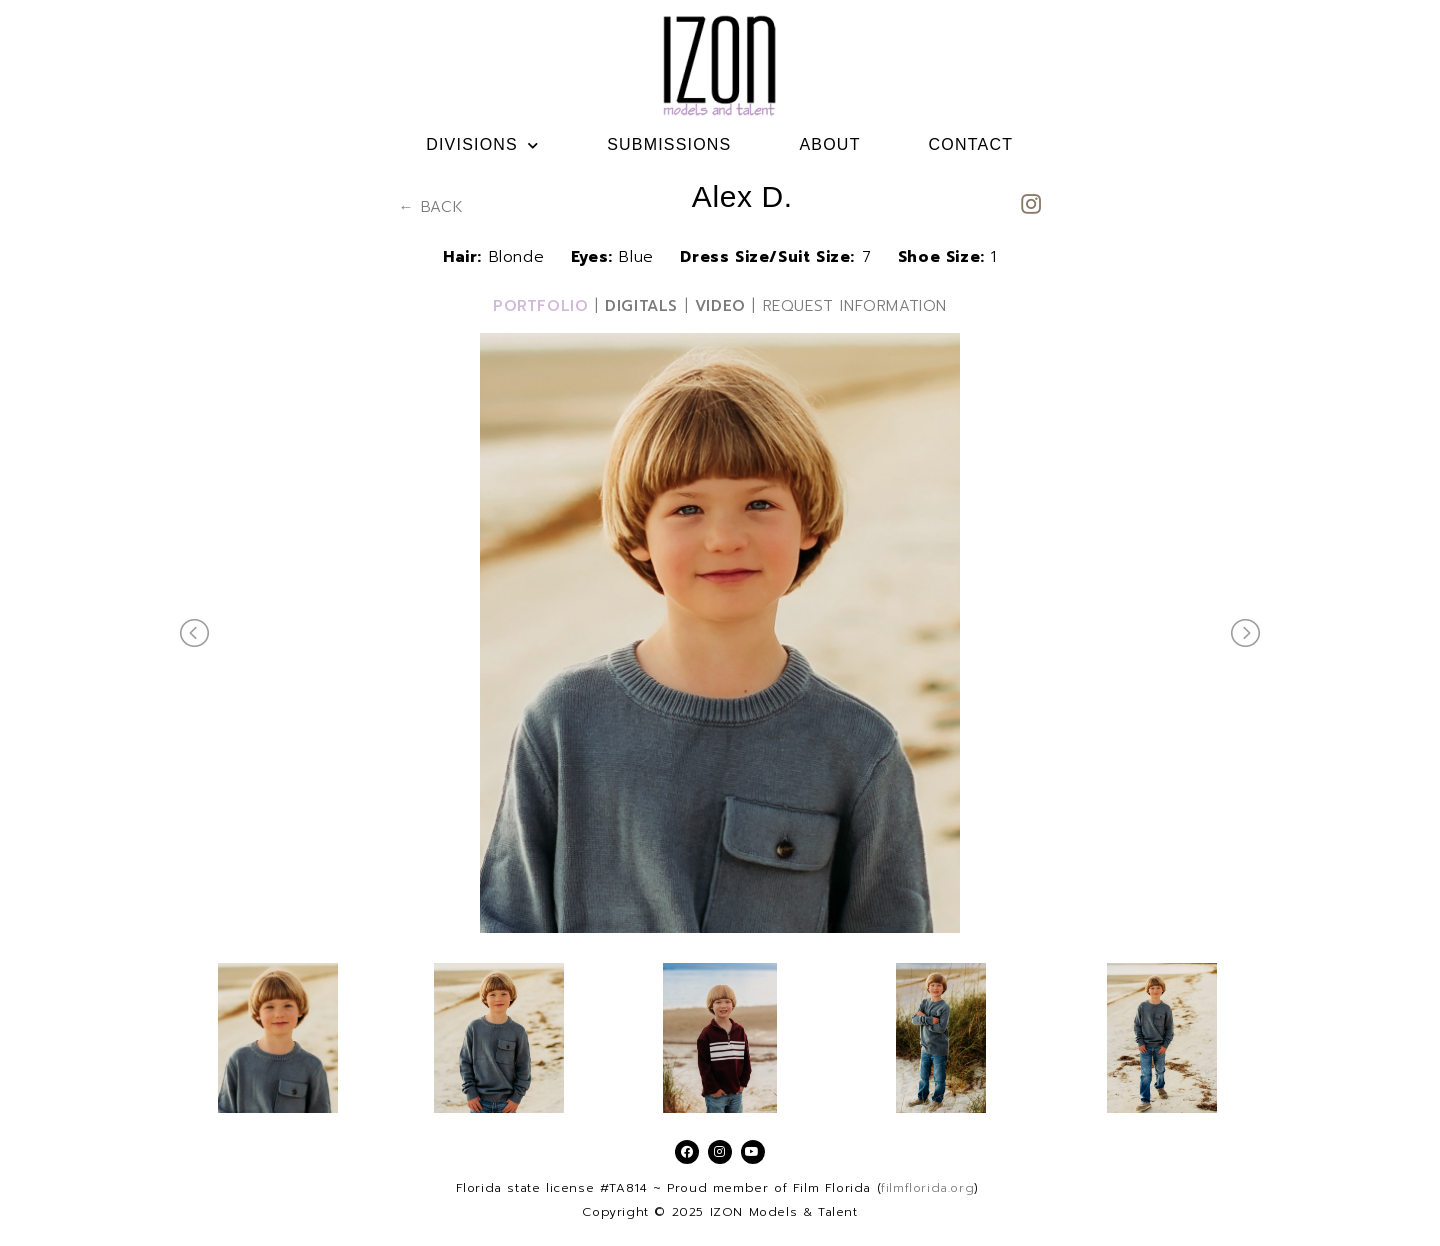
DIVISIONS (482, 145)
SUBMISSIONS (669, 144)
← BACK (431, 207)
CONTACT (971, 144)
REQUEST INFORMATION (855, 306)
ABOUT (829, 144)
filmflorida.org (927, 1188)
